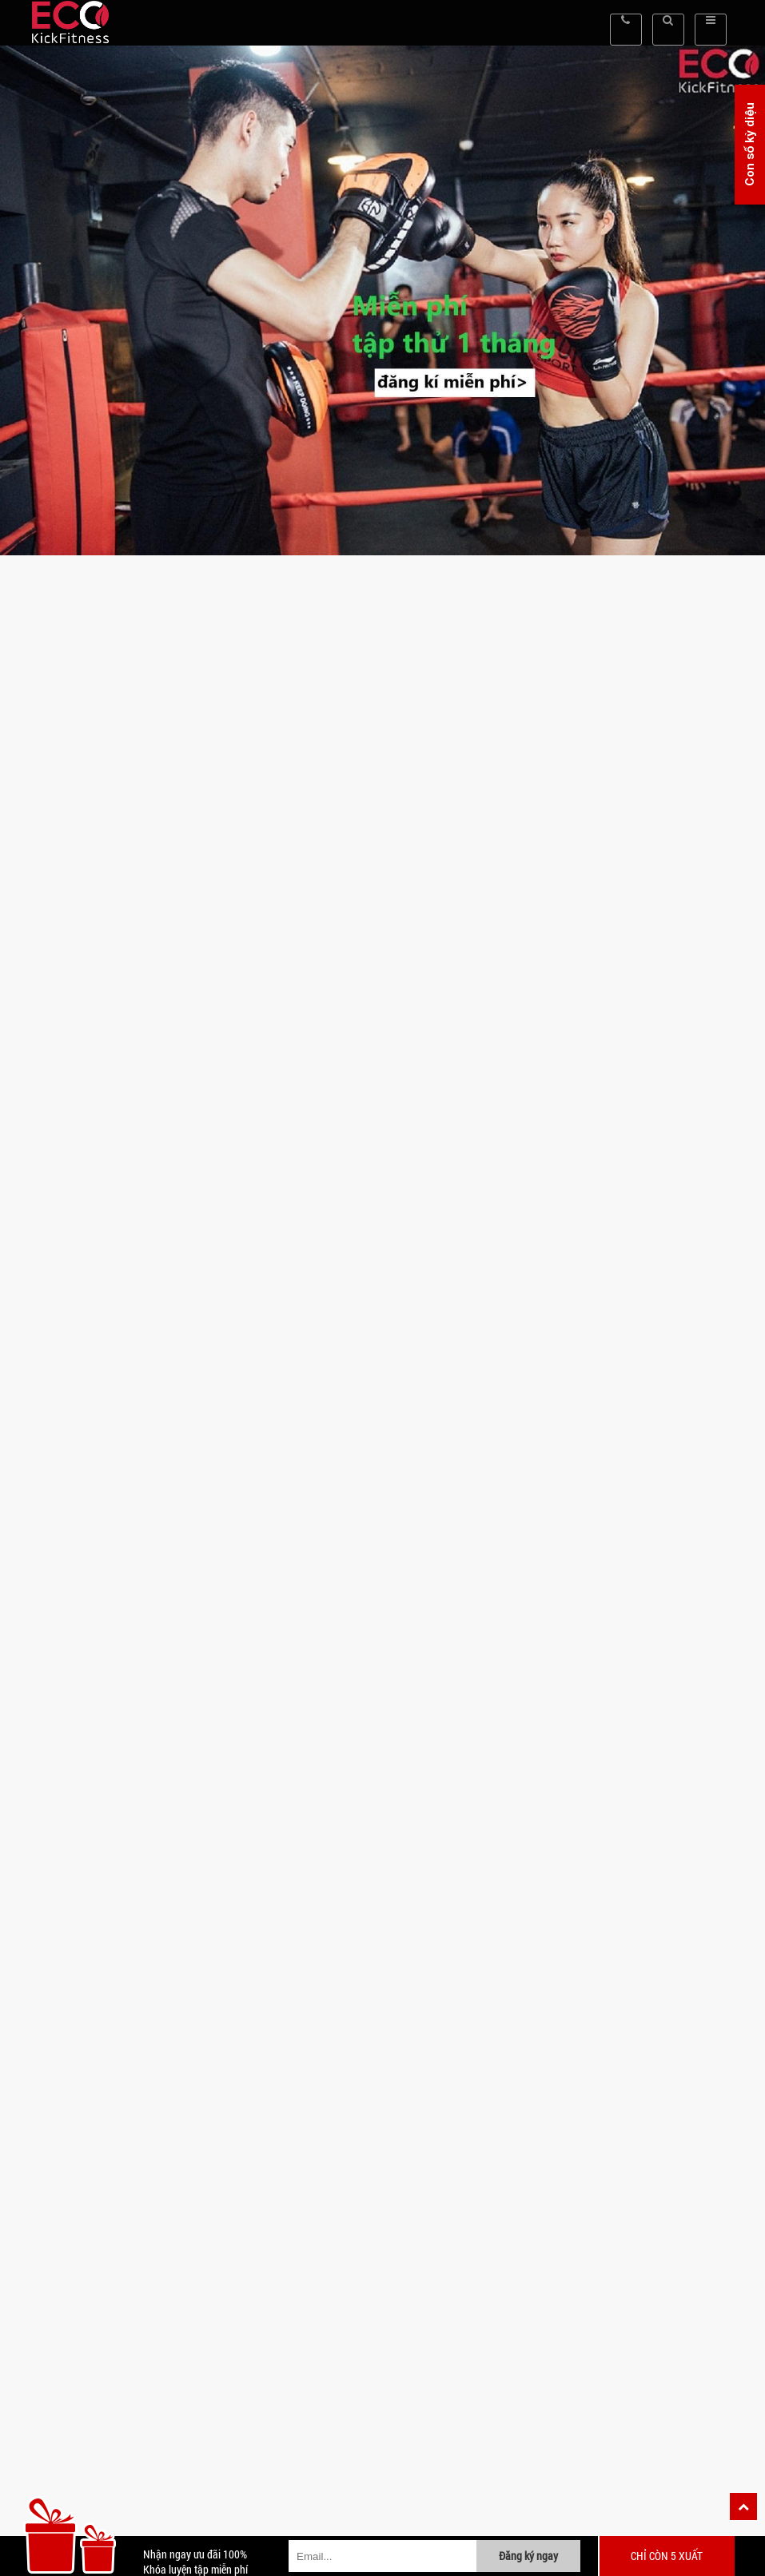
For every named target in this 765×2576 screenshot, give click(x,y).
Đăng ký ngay (528, 2555)
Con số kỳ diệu (749, 145)
